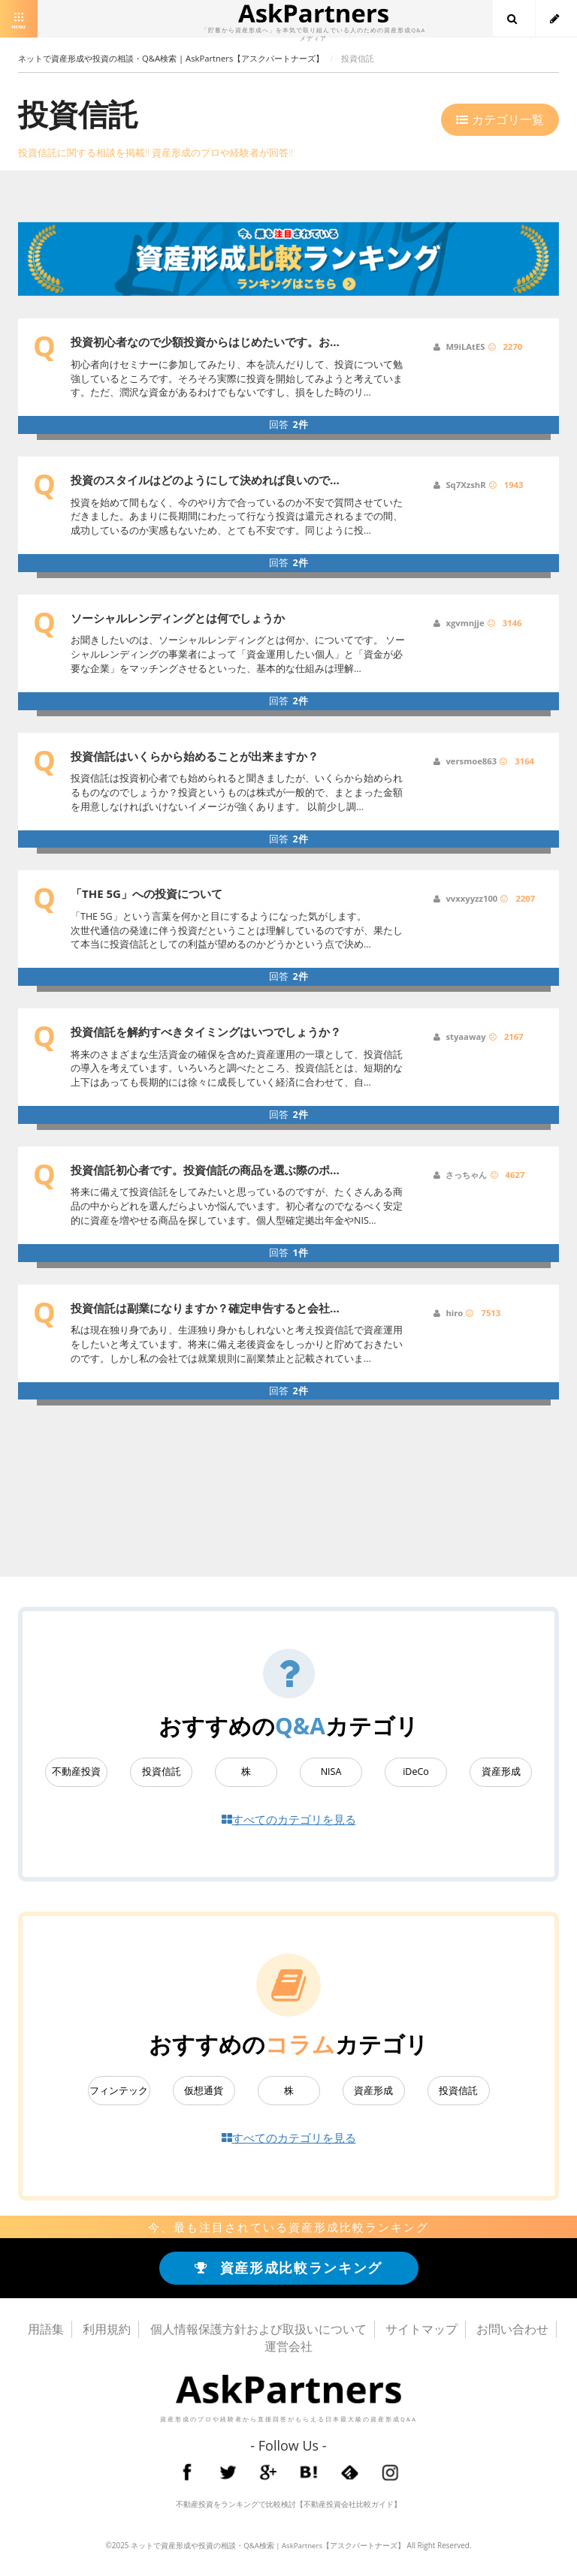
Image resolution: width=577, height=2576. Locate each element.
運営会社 (288, 2350)
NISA (331, 1772)
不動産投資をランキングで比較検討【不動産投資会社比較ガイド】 (288, 2507)
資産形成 (501, 1772)
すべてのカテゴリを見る (289, 1819)
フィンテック (118, 2092)
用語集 (46, 2332)
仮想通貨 (203, 2092)
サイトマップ (421, 2332)
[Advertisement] (302, 1471)
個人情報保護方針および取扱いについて (258, 2332)
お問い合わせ (512, 2332)
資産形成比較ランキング (288, 2270)
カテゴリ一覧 (500, 119)
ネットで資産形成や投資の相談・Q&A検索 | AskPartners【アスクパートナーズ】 (267, 2548)
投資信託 (161, 1772)
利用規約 (107, 2332)
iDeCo (416, 1772)
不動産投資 (76, 1772)
